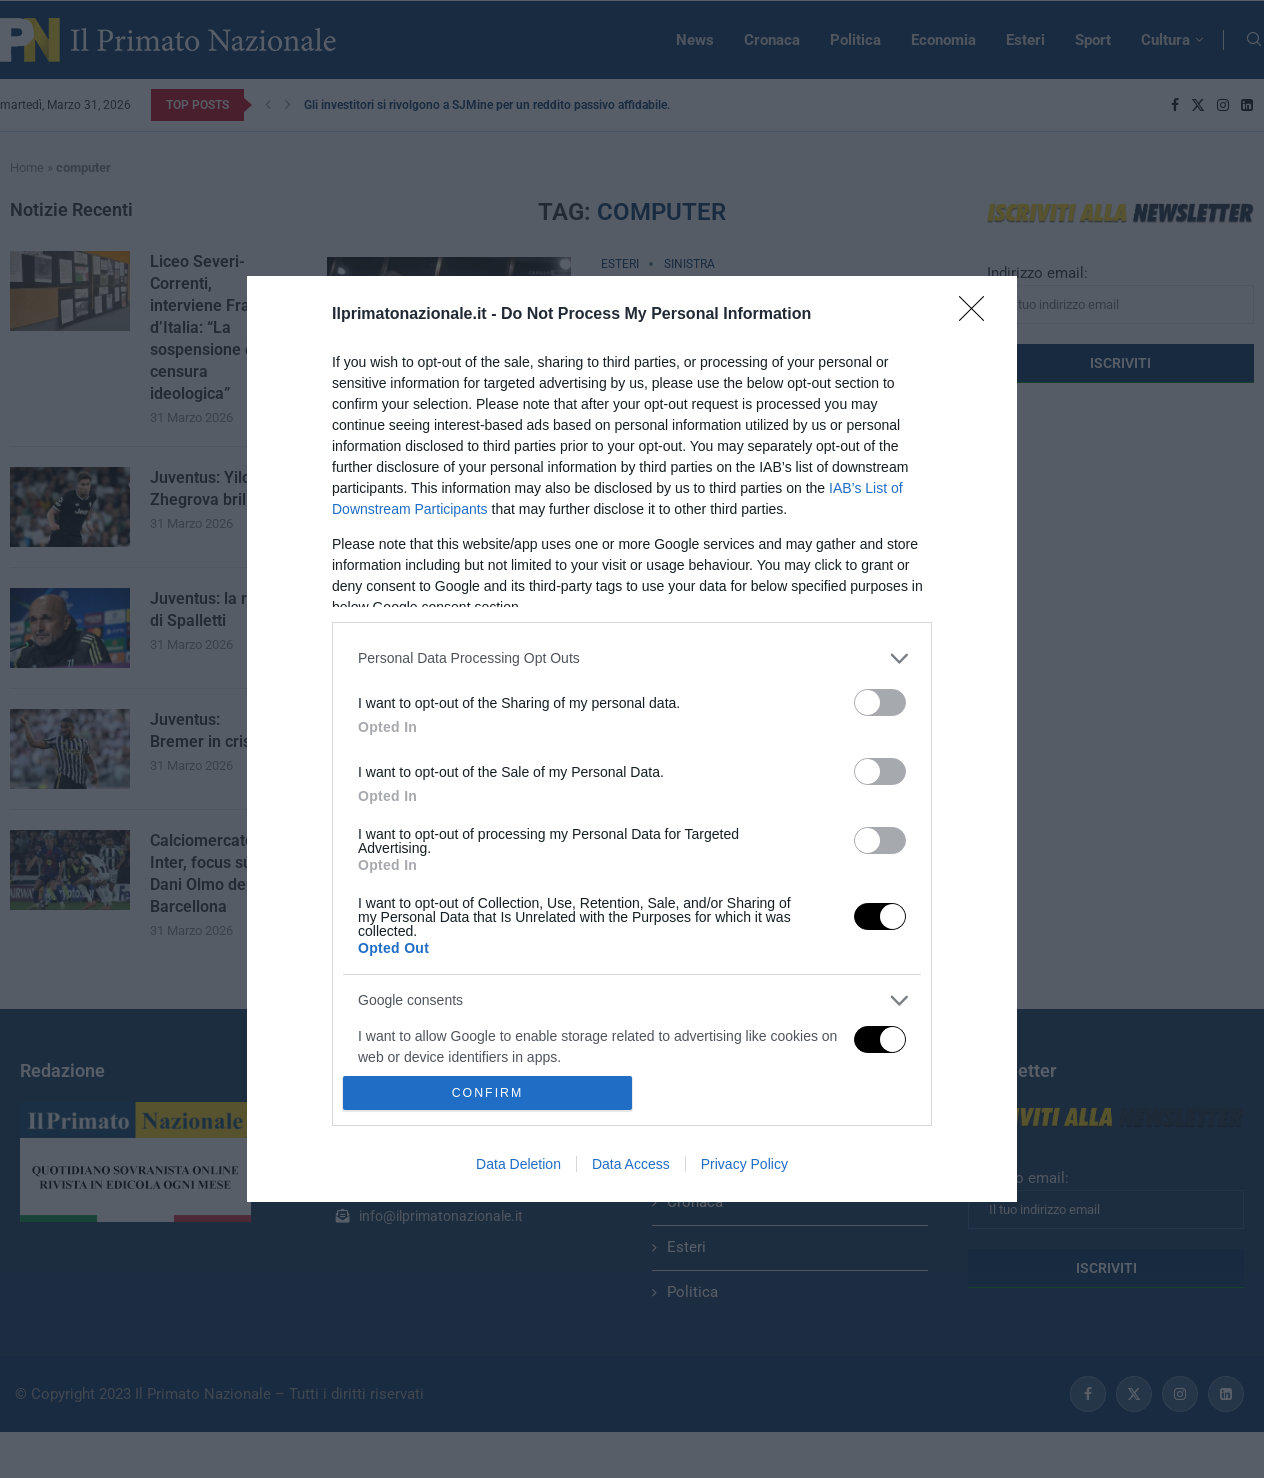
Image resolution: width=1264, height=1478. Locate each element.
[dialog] (632, 739)
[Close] (978, 315)
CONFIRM (487, 1093)
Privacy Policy (744, 1164)
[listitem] (632, 658)
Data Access (631, 1164)
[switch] (880, 702)
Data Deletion (518, 1164)
